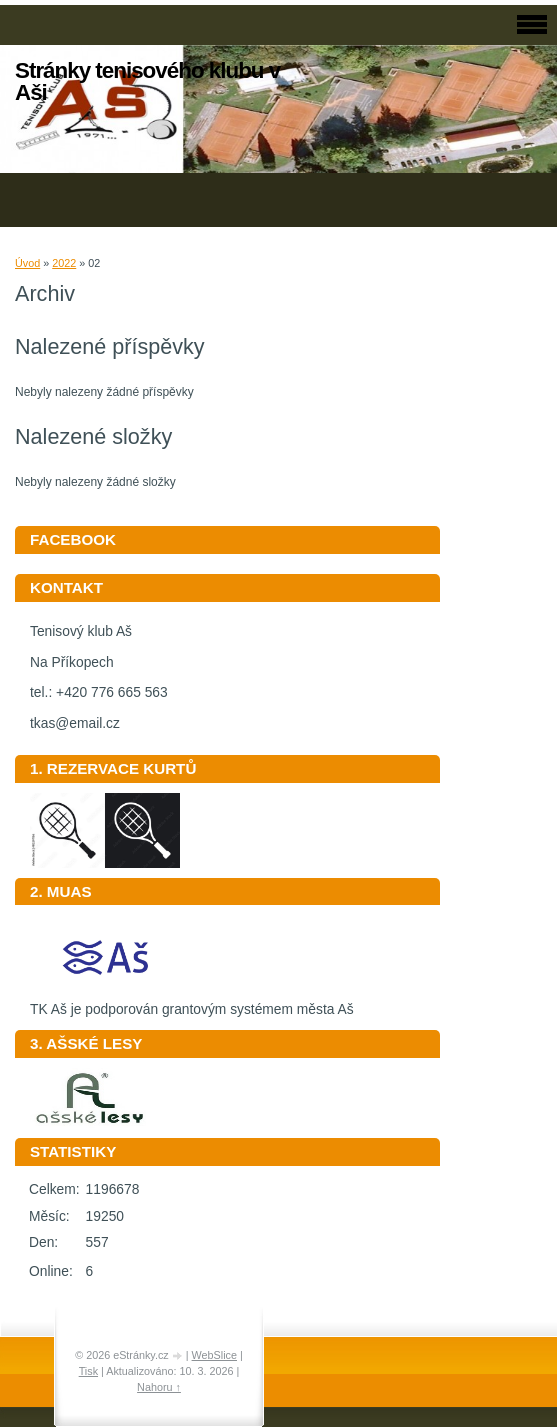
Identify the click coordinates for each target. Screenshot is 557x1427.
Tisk (88, 1371)
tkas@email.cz (75, 723)
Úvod (27, 263)
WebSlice (214, 1355)
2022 (64, 263)
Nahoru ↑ (159, 1387)
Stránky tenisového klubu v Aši (147, 81)
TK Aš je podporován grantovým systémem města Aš (192, 1002)
